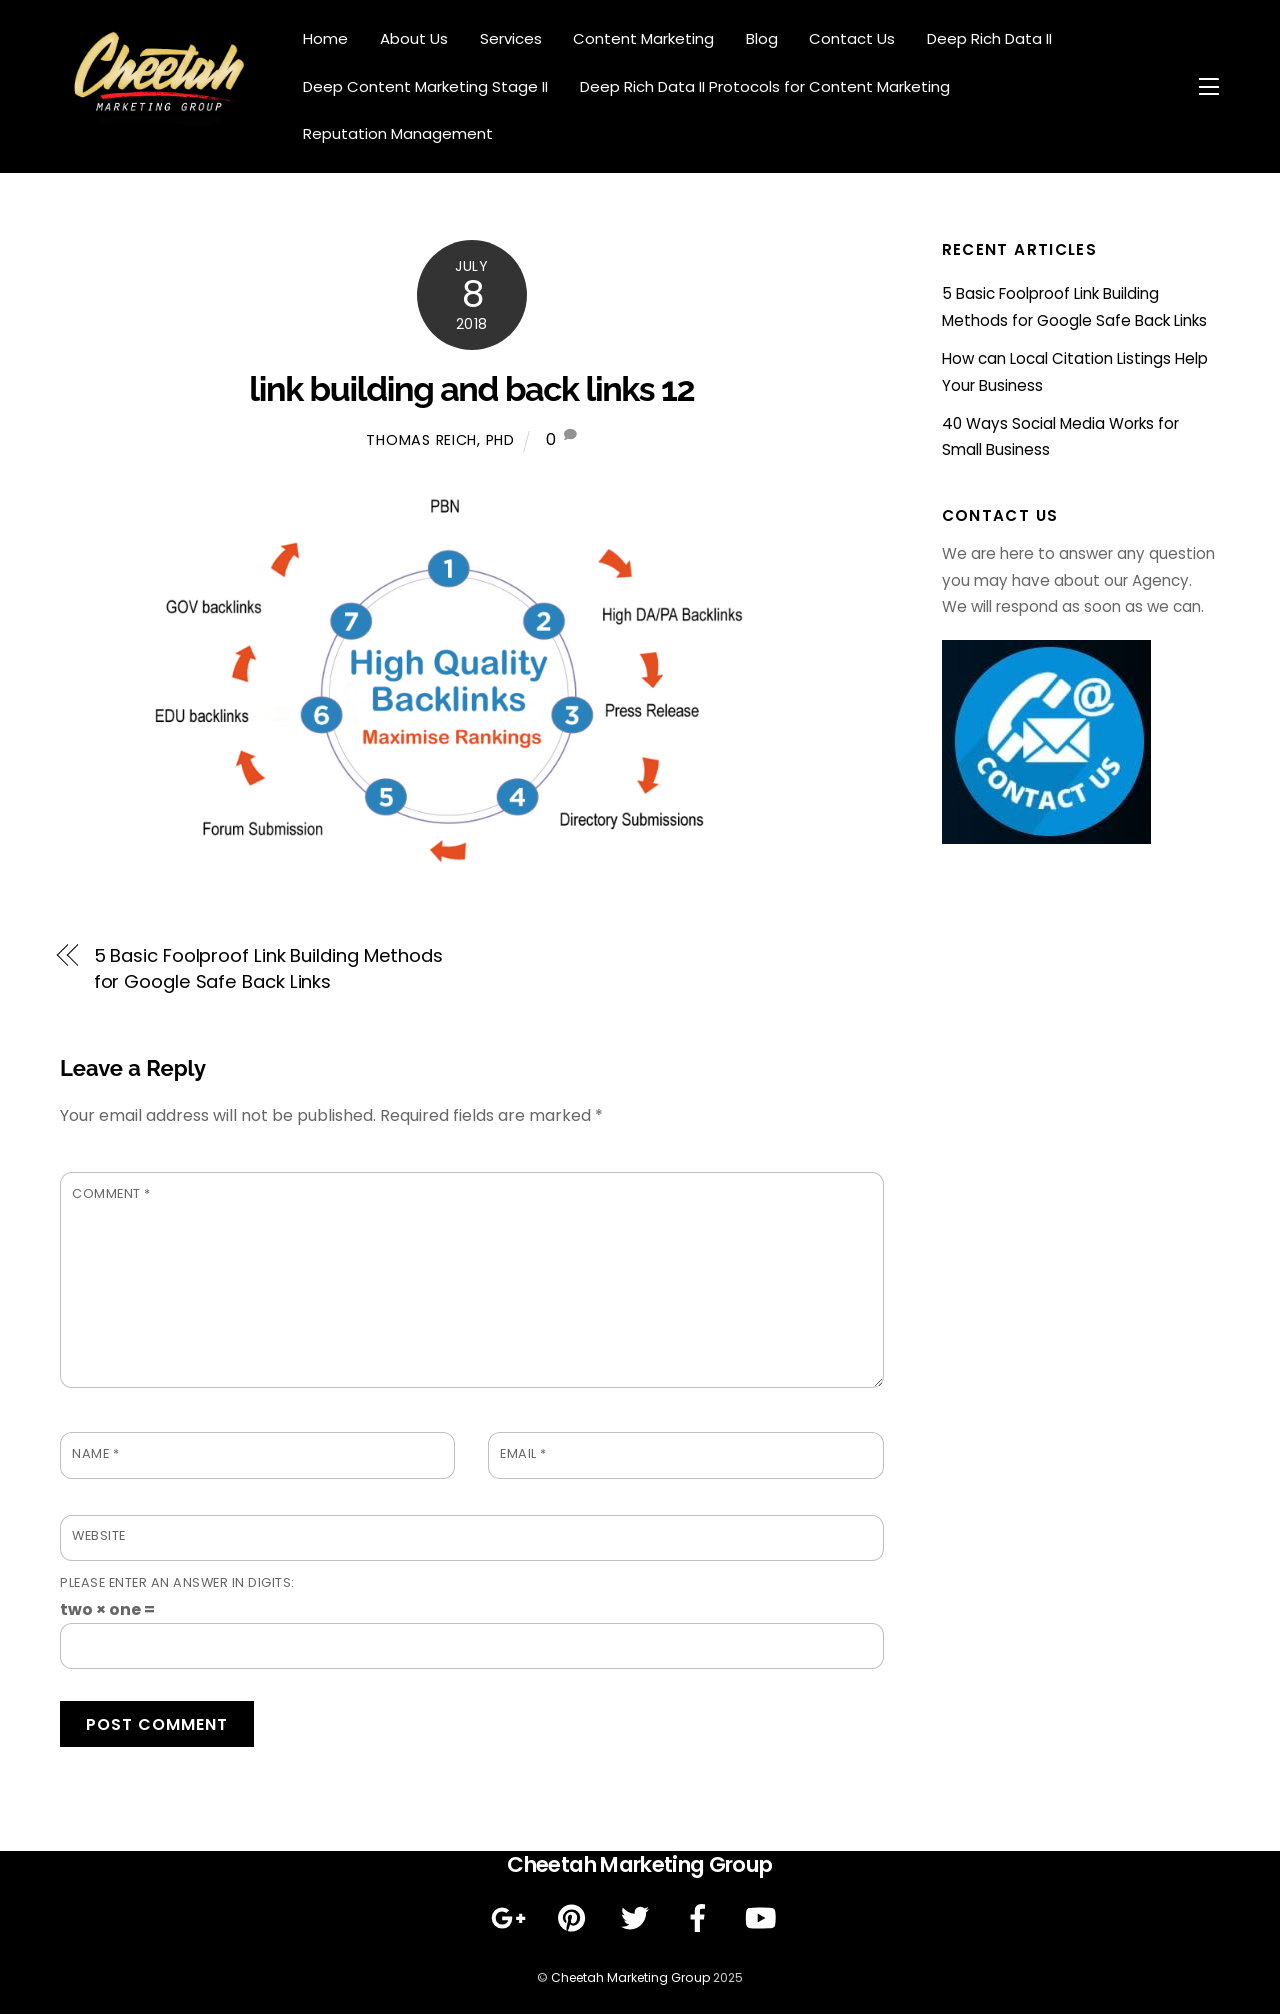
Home (325, 38)
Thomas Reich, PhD (440, 440)
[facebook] (701, 1919)
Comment (111, 1193)
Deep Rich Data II (989, 38)
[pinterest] (575, 1919)
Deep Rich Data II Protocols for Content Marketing (765, 86)
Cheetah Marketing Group (630, 1977)
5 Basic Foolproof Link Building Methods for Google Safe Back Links (268, 968)
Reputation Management (398, 133)
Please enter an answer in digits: (177, 1582)
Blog (762, 38)
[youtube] (764, 1919)
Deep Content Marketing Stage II (425, 86)
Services (511, 38)
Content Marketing (643, 38)
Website (99, 1535)
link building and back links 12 (471, 389)
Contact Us (852, 38)
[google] (512, 1919)
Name (95, 1453)
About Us (414, 38)
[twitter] (638, 1919)
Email (523, 1453)
